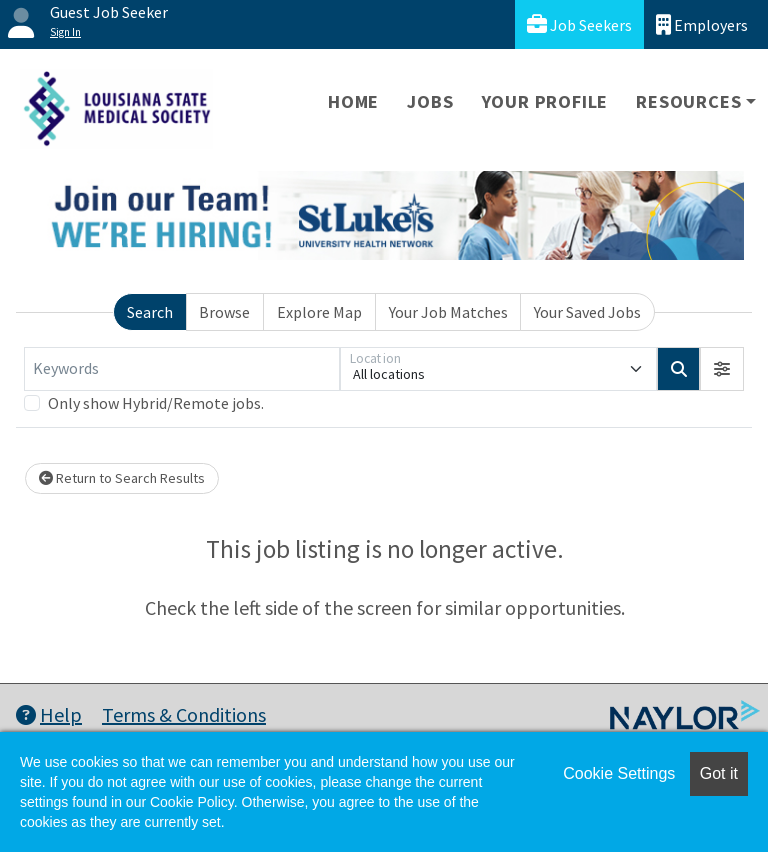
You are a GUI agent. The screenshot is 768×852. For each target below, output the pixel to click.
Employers (702, 24)
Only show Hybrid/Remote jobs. (156, 403)
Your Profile (545, 101)
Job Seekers (579, 24)
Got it (719, 773)
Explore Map (319, 312)
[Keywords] (182, 369)
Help (49, 714)
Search (150, 312)
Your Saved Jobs (587, 312)
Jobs (430, 101)
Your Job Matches (448, 312)
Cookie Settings (619, 773)
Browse (224, 312)
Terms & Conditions (184, 714)
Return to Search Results (122, 478)
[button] (722, 369)
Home (353, 101)
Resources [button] (688, 101)
